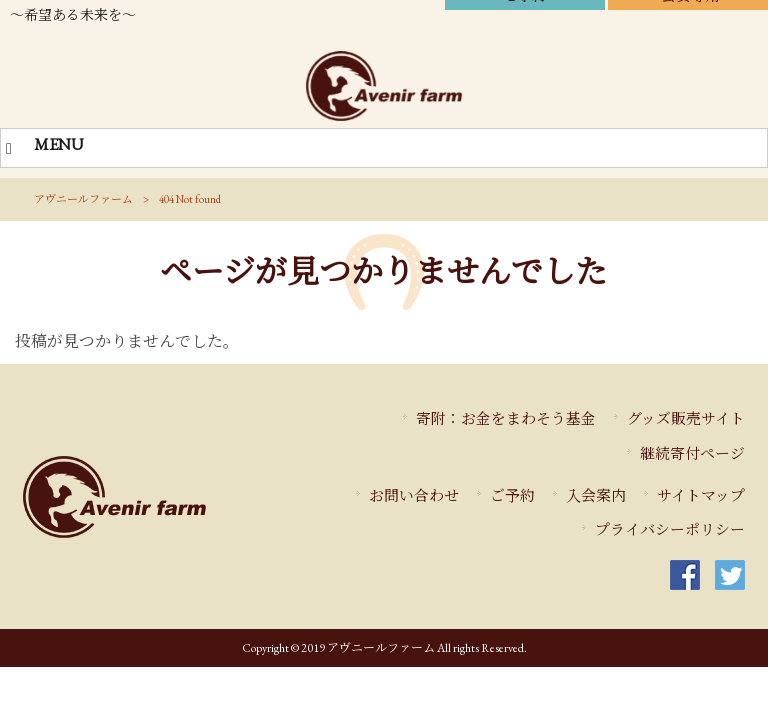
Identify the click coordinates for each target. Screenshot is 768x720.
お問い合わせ (414, 495)
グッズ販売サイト (686, 418)
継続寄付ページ (692, 453)
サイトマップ (701, 495)
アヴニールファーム (83, 199)
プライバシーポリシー (670, 529)
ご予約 (512, 495)
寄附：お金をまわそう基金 (506, 418)
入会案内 (596, 495)
